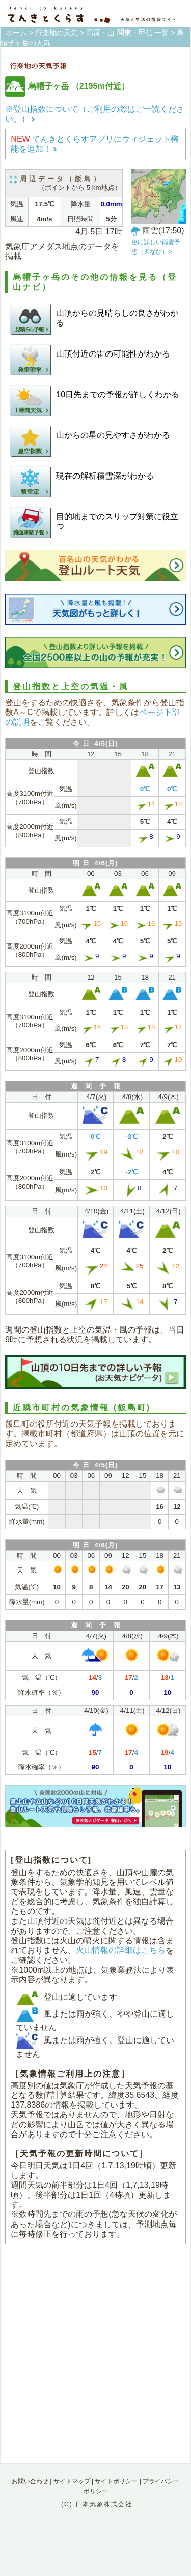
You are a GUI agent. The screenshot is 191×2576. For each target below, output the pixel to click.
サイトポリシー (116, 2481)
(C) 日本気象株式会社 (96, 2504)
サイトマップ (71, 2481)
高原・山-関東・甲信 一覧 (127, 32)
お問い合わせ (30, 2481)
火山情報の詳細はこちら (121, 1950)
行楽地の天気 (56, 32)
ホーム (16, 32)
